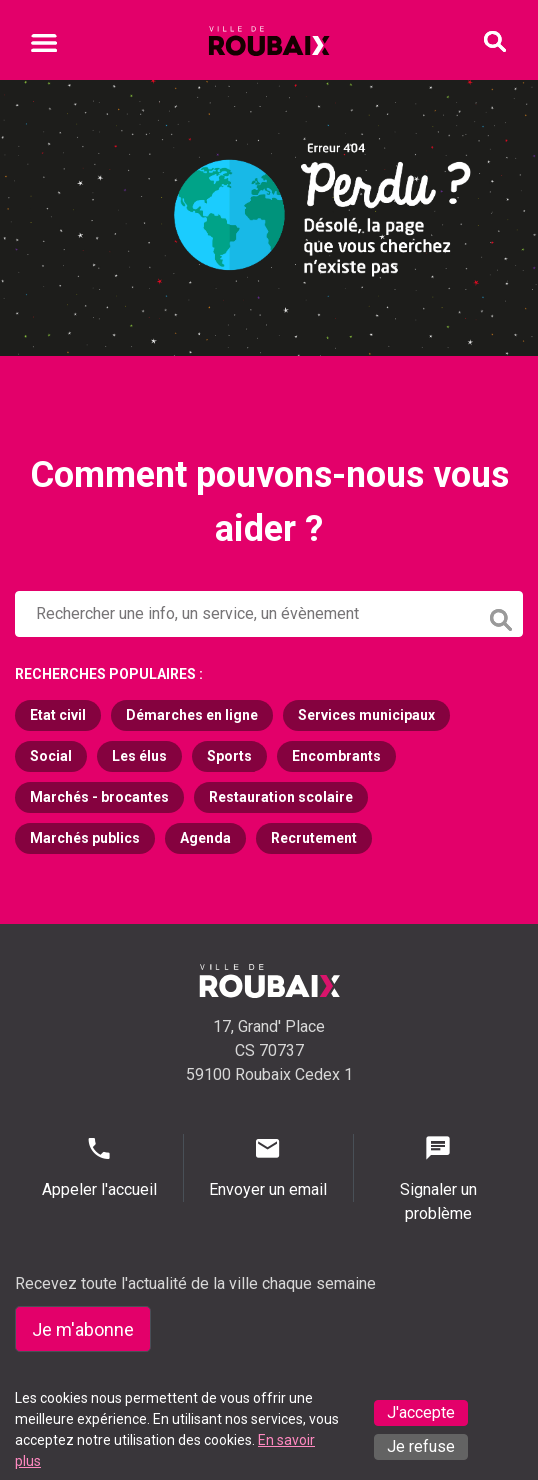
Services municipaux (366, 715)
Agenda (205, 838)
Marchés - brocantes (99, 797)
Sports (229, 756)
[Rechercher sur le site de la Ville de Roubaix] (247, 614)
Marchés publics (85, 838)
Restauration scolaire (281, 797)
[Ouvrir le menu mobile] (44, 46)
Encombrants (336, 756)
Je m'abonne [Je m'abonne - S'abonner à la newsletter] (83, 1329)
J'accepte (421, 1412)
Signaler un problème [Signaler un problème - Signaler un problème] (438, 1178)
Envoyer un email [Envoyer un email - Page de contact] (268, 1166)
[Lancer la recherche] (503, 615)
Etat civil (58, 715)
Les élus (139, 756)
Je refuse (421, 1446)
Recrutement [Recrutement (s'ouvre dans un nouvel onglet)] (314, 838)
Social (51, 756)
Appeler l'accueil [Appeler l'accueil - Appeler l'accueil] (99, 1166)
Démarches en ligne (192, 715)
